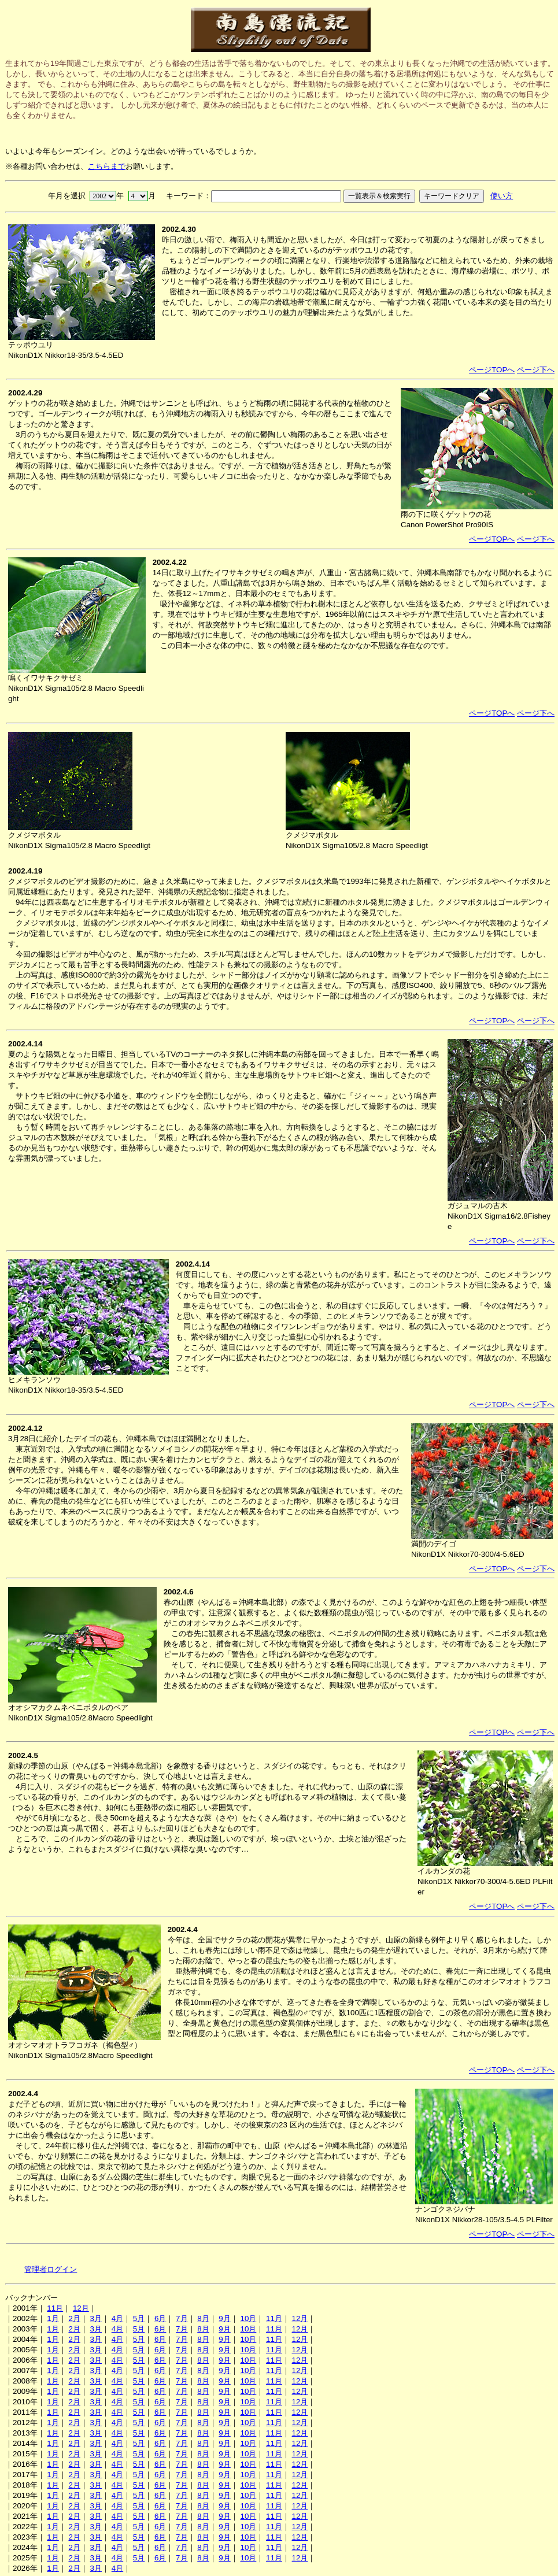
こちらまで (106, 166)
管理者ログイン (50, 2269)
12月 (81, 2308)
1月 (52, 2318)
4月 (117, 2318)
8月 (203, 2318)
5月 (139, 2318)
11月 (55, 2308)
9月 (224, 2318)
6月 (160, 2318)
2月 (74, 2318)
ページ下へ (536, 369)
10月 (248, 2318)
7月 (181, 2318)
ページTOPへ (492, 369)
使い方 (501, 195)
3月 (96, 2318)
